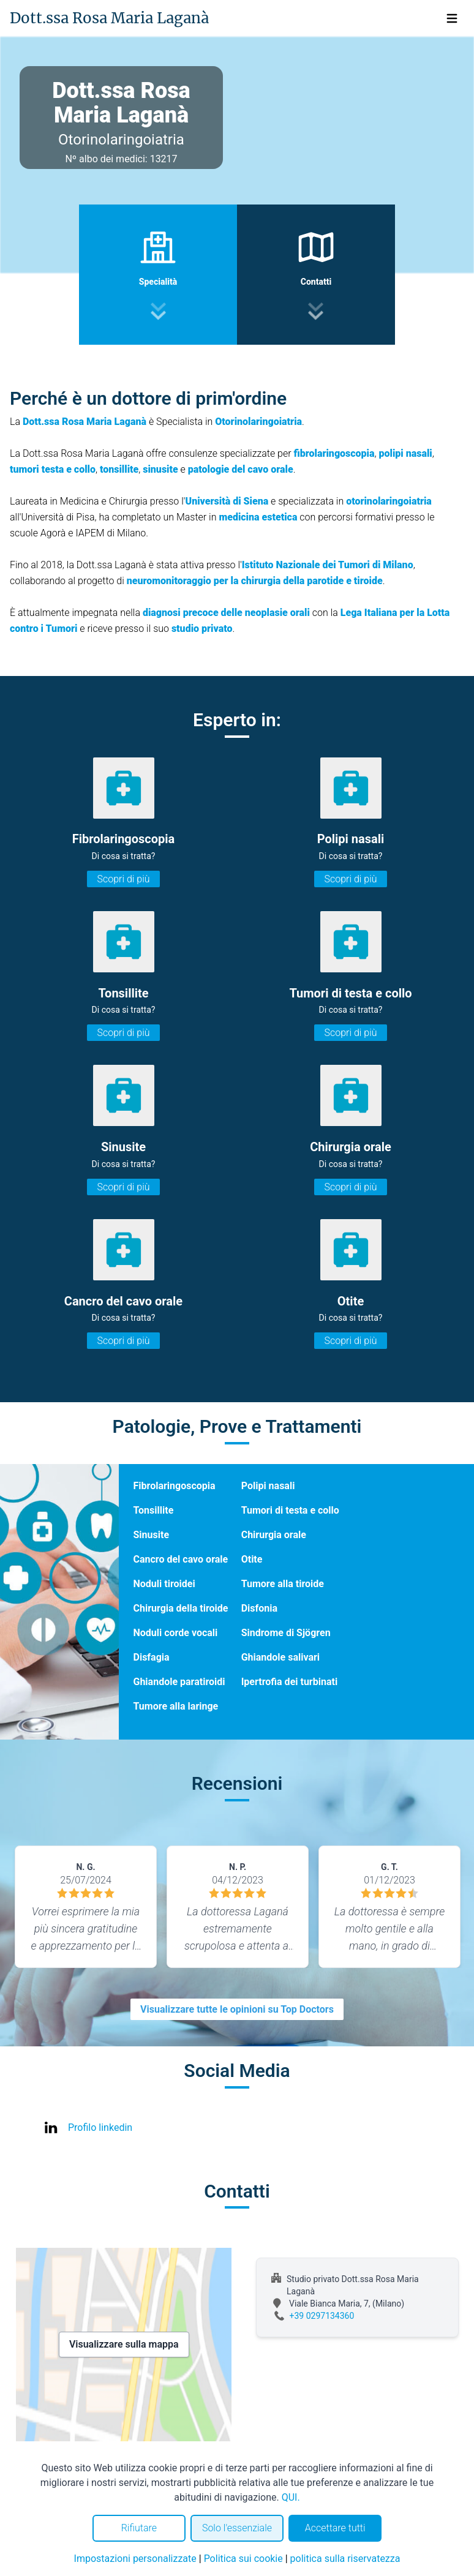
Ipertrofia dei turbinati (289, 1682)
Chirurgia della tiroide (181, 1608)
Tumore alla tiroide (282, 1584)
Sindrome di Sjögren (286, 1633)
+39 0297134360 (322, 2316)
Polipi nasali (268, 1486)
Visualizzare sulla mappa (124, 2344)
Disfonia (259, 1608)
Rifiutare (139, 2528)
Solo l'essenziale (237, 2528)
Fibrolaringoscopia (175, 1486)
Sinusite (152, 1535)
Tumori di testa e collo (290, 1510)
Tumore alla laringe (176, 1706)
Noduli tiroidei (164, 1584)
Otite (252, 1559)
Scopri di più (123, 879)
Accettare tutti (335, 2528)
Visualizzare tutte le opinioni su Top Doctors (237, 2009)
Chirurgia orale (273, 1535)
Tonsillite (154, 1510)
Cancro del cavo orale (181, 1559)
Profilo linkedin (100, 2127)
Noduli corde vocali (176, 1633)
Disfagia (152, 1657)
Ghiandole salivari (280, 1657)
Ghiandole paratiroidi (179, 1682)
